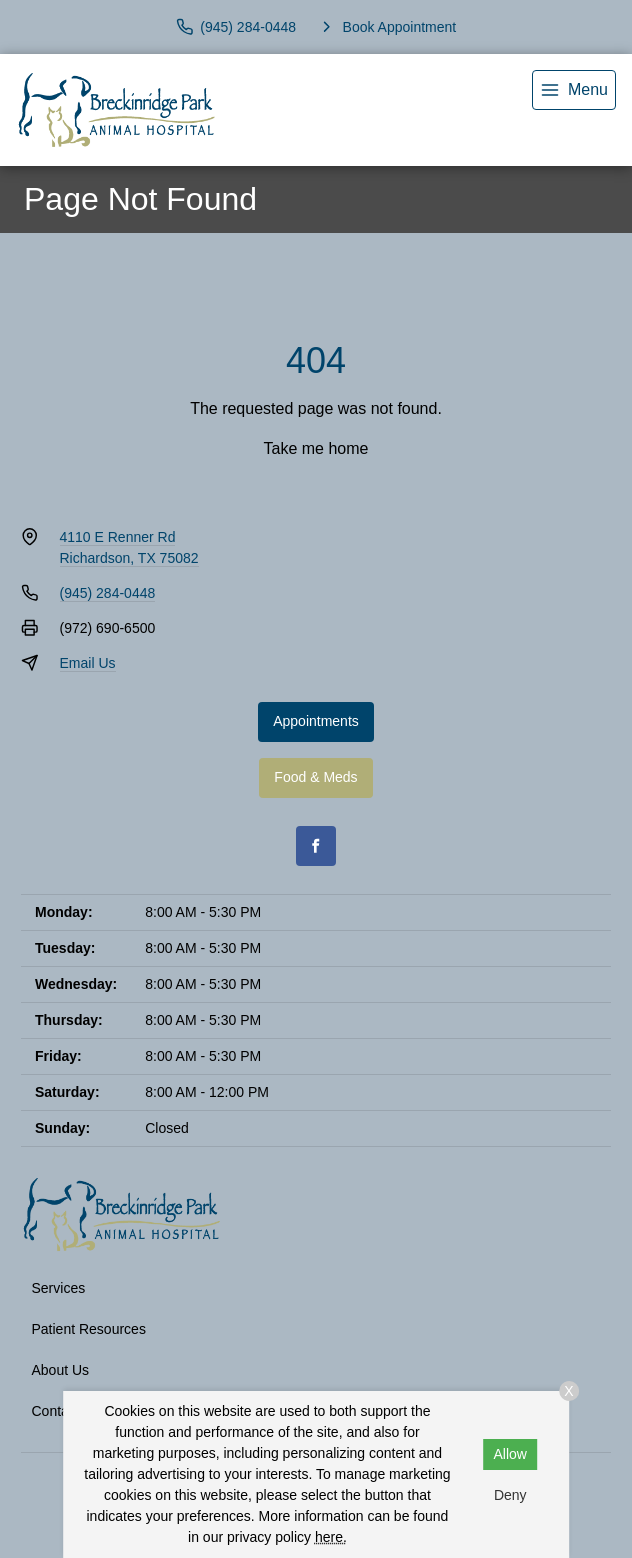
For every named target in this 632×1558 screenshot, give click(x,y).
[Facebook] (316, 846)
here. (331, 1537)
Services (59, 1288)
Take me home (316, 448)
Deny (510, 1495)
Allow (510, 1454)
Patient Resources (89, 1329)
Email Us (88, 663)
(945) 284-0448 (108, 593)
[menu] (574, 90)
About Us (61, 1370)
